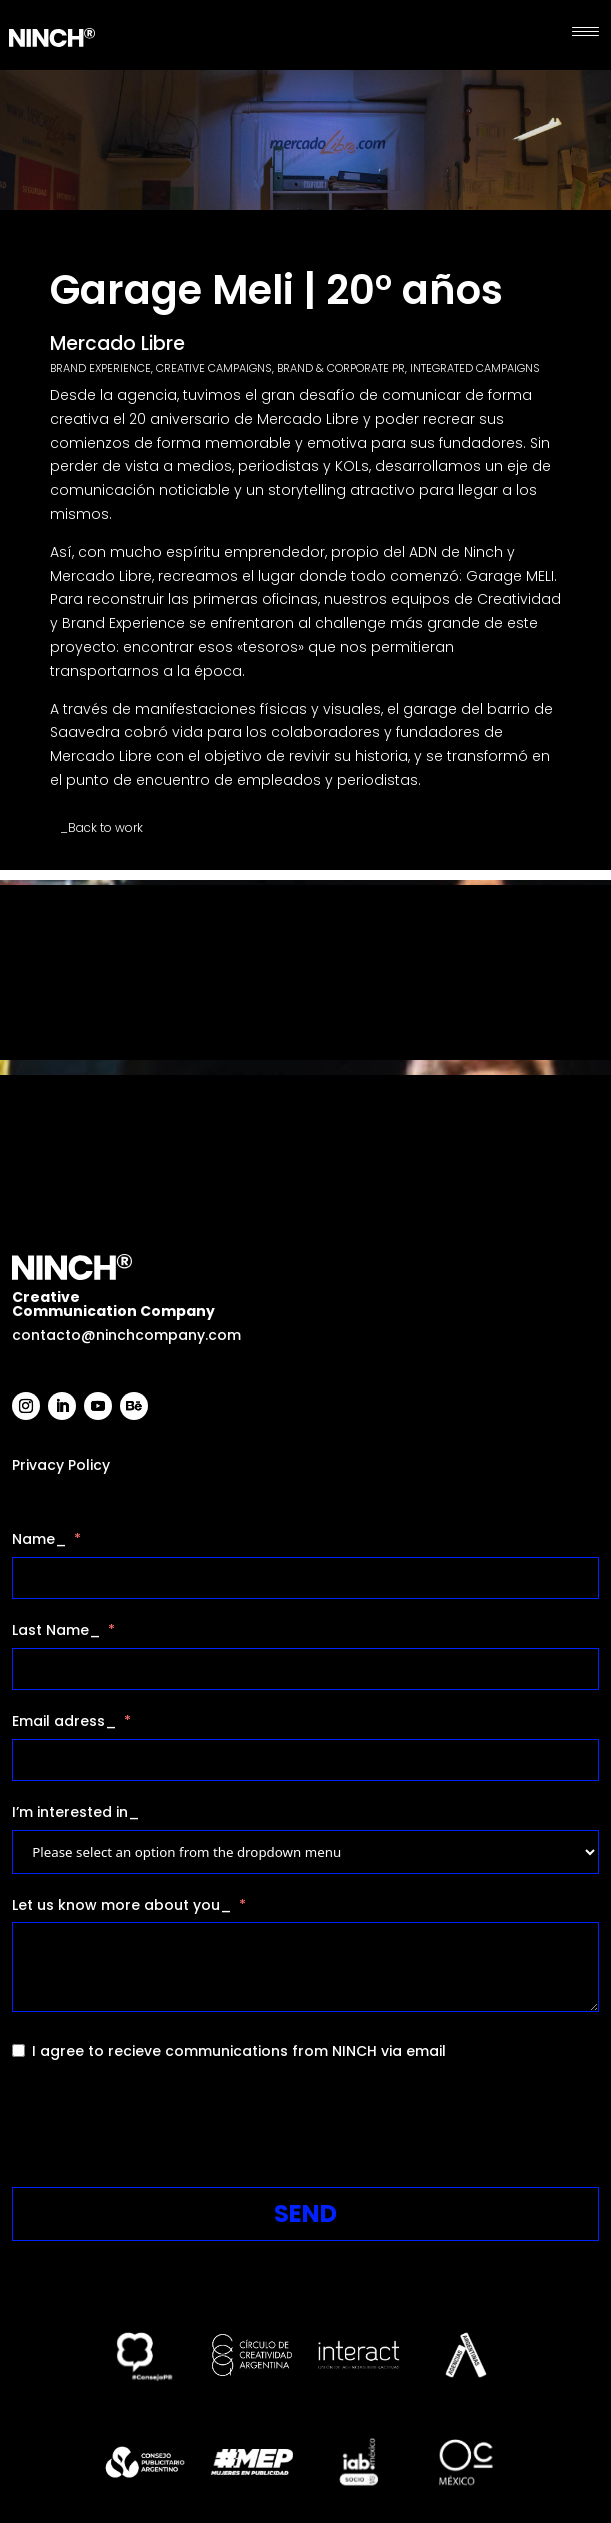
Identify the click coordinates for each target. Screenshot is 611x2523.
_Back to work (101, 827)
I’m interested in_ (76, 1812)
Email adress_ (64, 1721)
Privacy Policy (61, 1465)
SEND (305, 2213)
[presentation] (164, 2128)
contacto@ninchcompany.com (126, 1335)
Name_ (39, 1539)
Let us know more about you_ (122, 1905)
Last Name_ (56, 1630)
